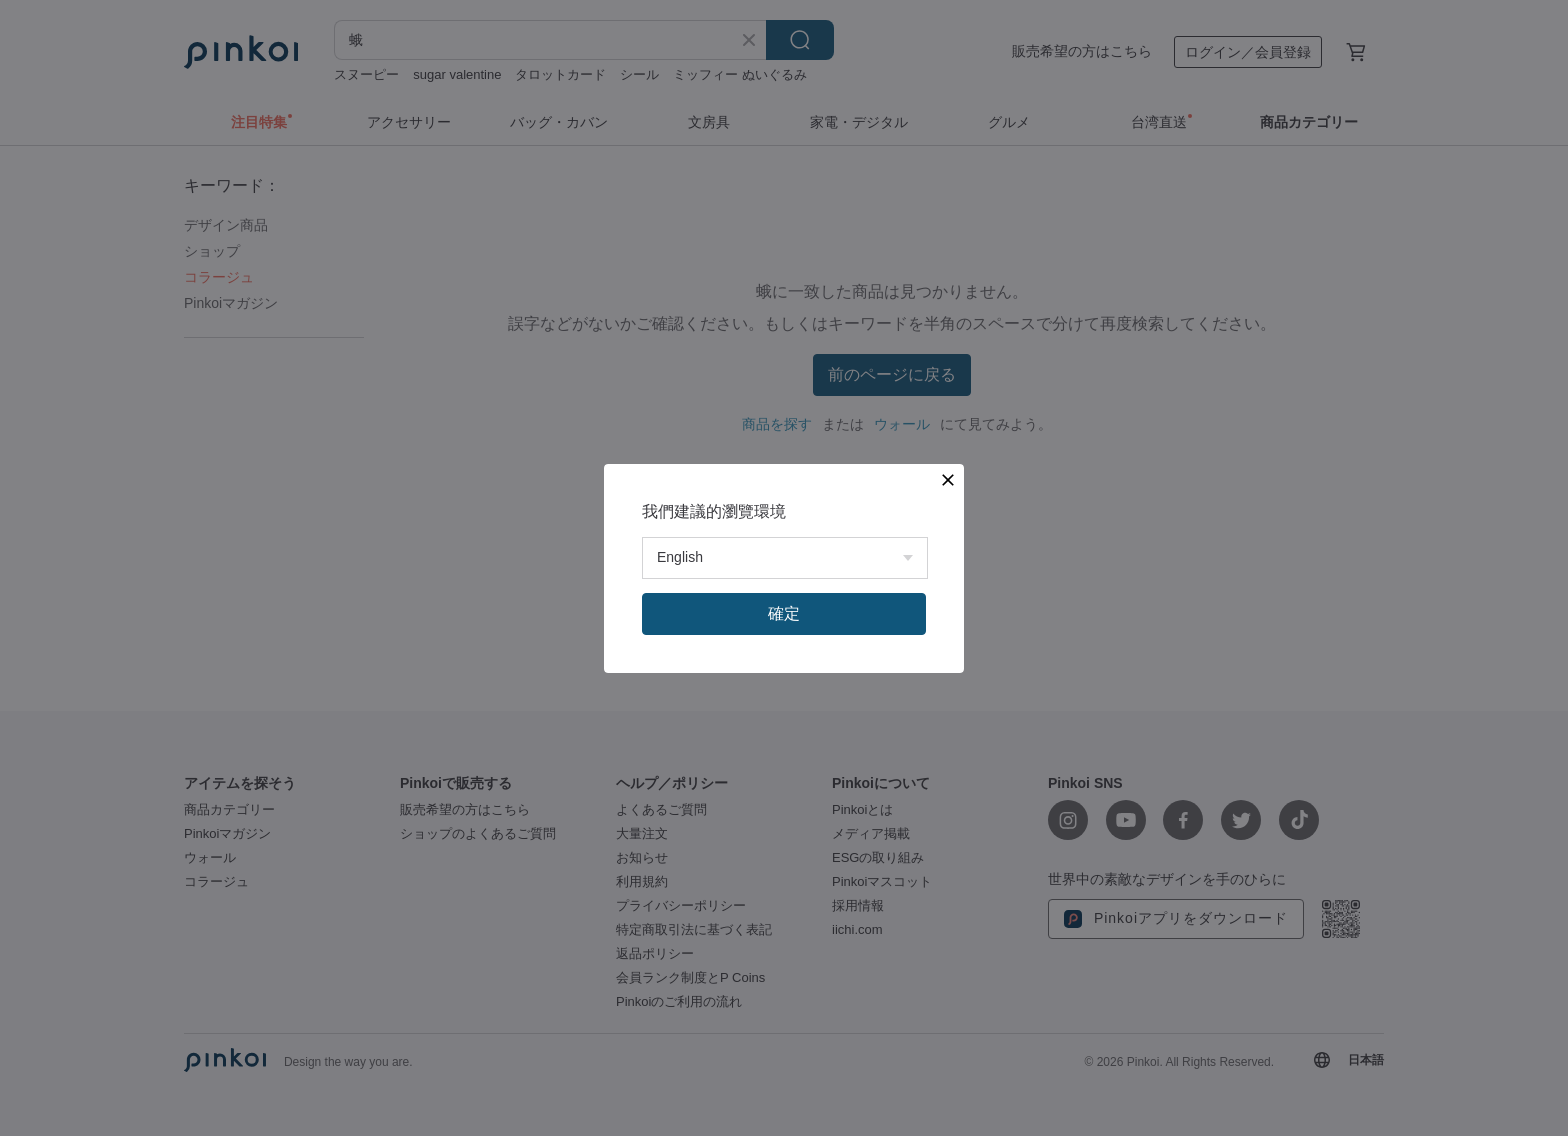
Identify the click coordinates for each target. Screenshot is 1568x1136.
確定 (784, 613)
